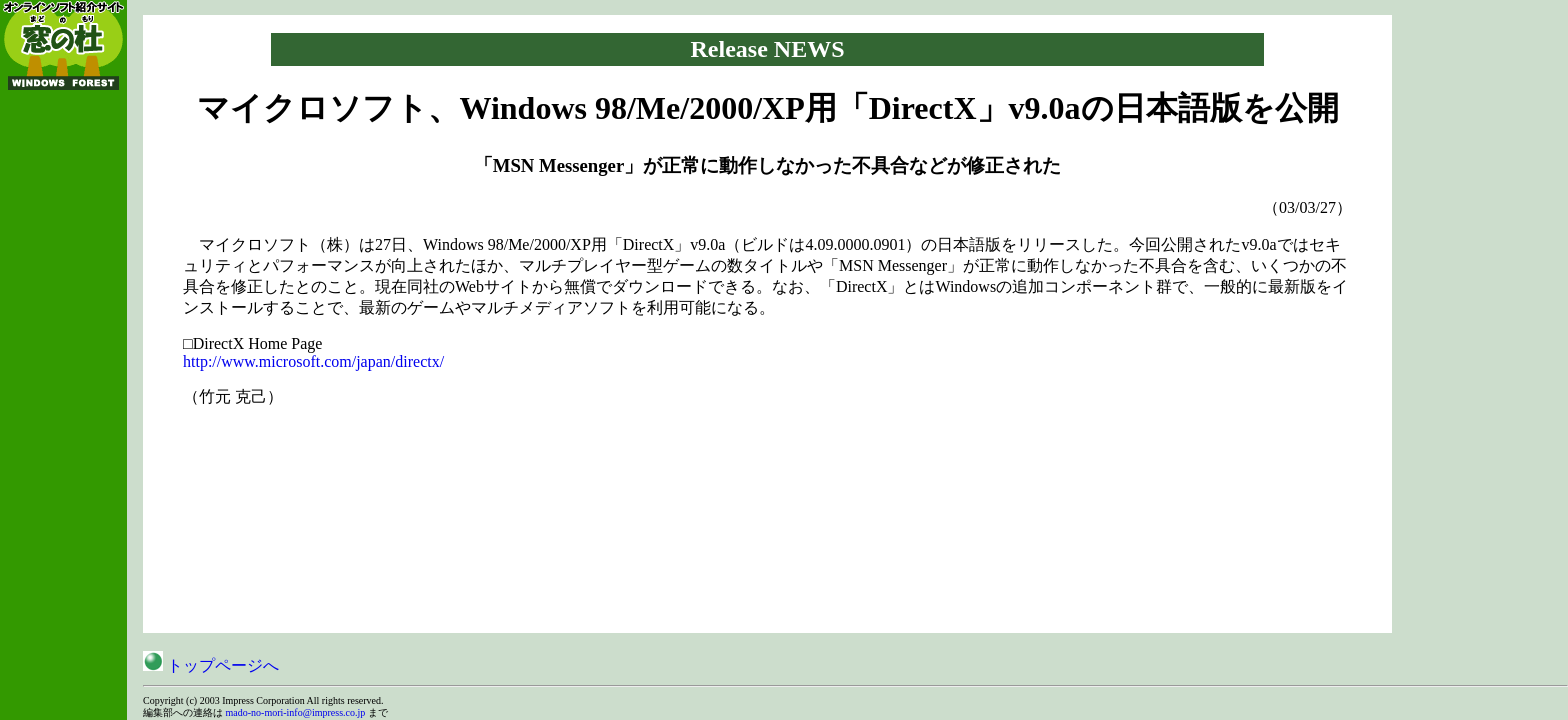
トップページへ (211, 665)
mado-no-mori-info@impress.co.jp (296, 712)
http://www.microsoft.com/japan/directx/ (313, 361)
